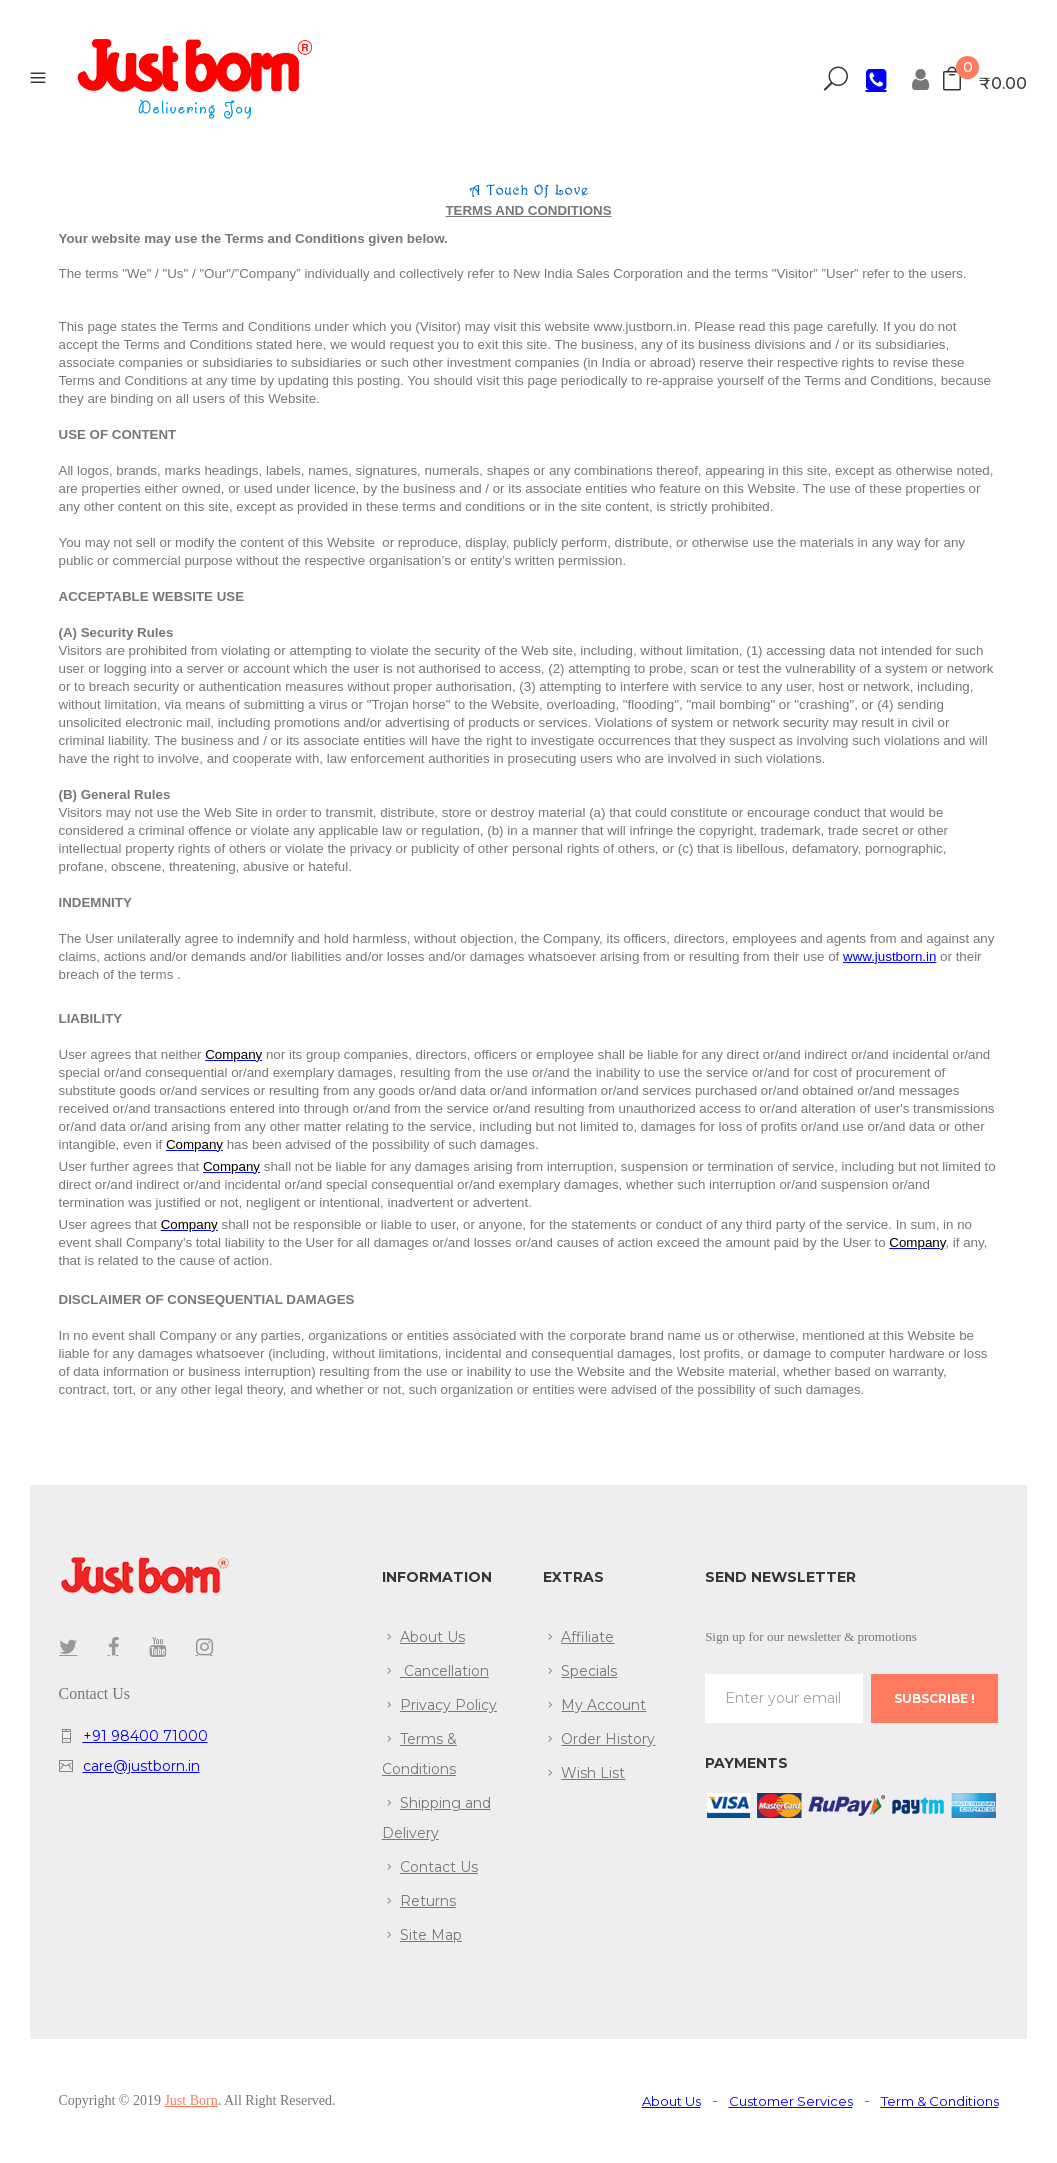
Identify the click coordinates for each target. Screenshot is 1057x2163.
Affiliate (587, 1637)
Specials (589, 1671)
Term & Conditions (940, 2101)
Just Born (190, 2100)
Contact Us (439, 1867)
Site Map (431, 1935)
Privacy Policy (448, 1705)
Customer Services (791, 2101)
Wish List (593, 1773)
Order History (608, 1739)
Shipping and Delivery (436, 1818)
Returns (428, 1901)
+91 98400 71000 (145, 1736)
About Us (432, 1637)
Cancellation (444, 1671)
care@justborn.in (141, 1766)
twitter (68, 1647)
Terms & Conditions (419, 1754)
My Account (603, 1705)
